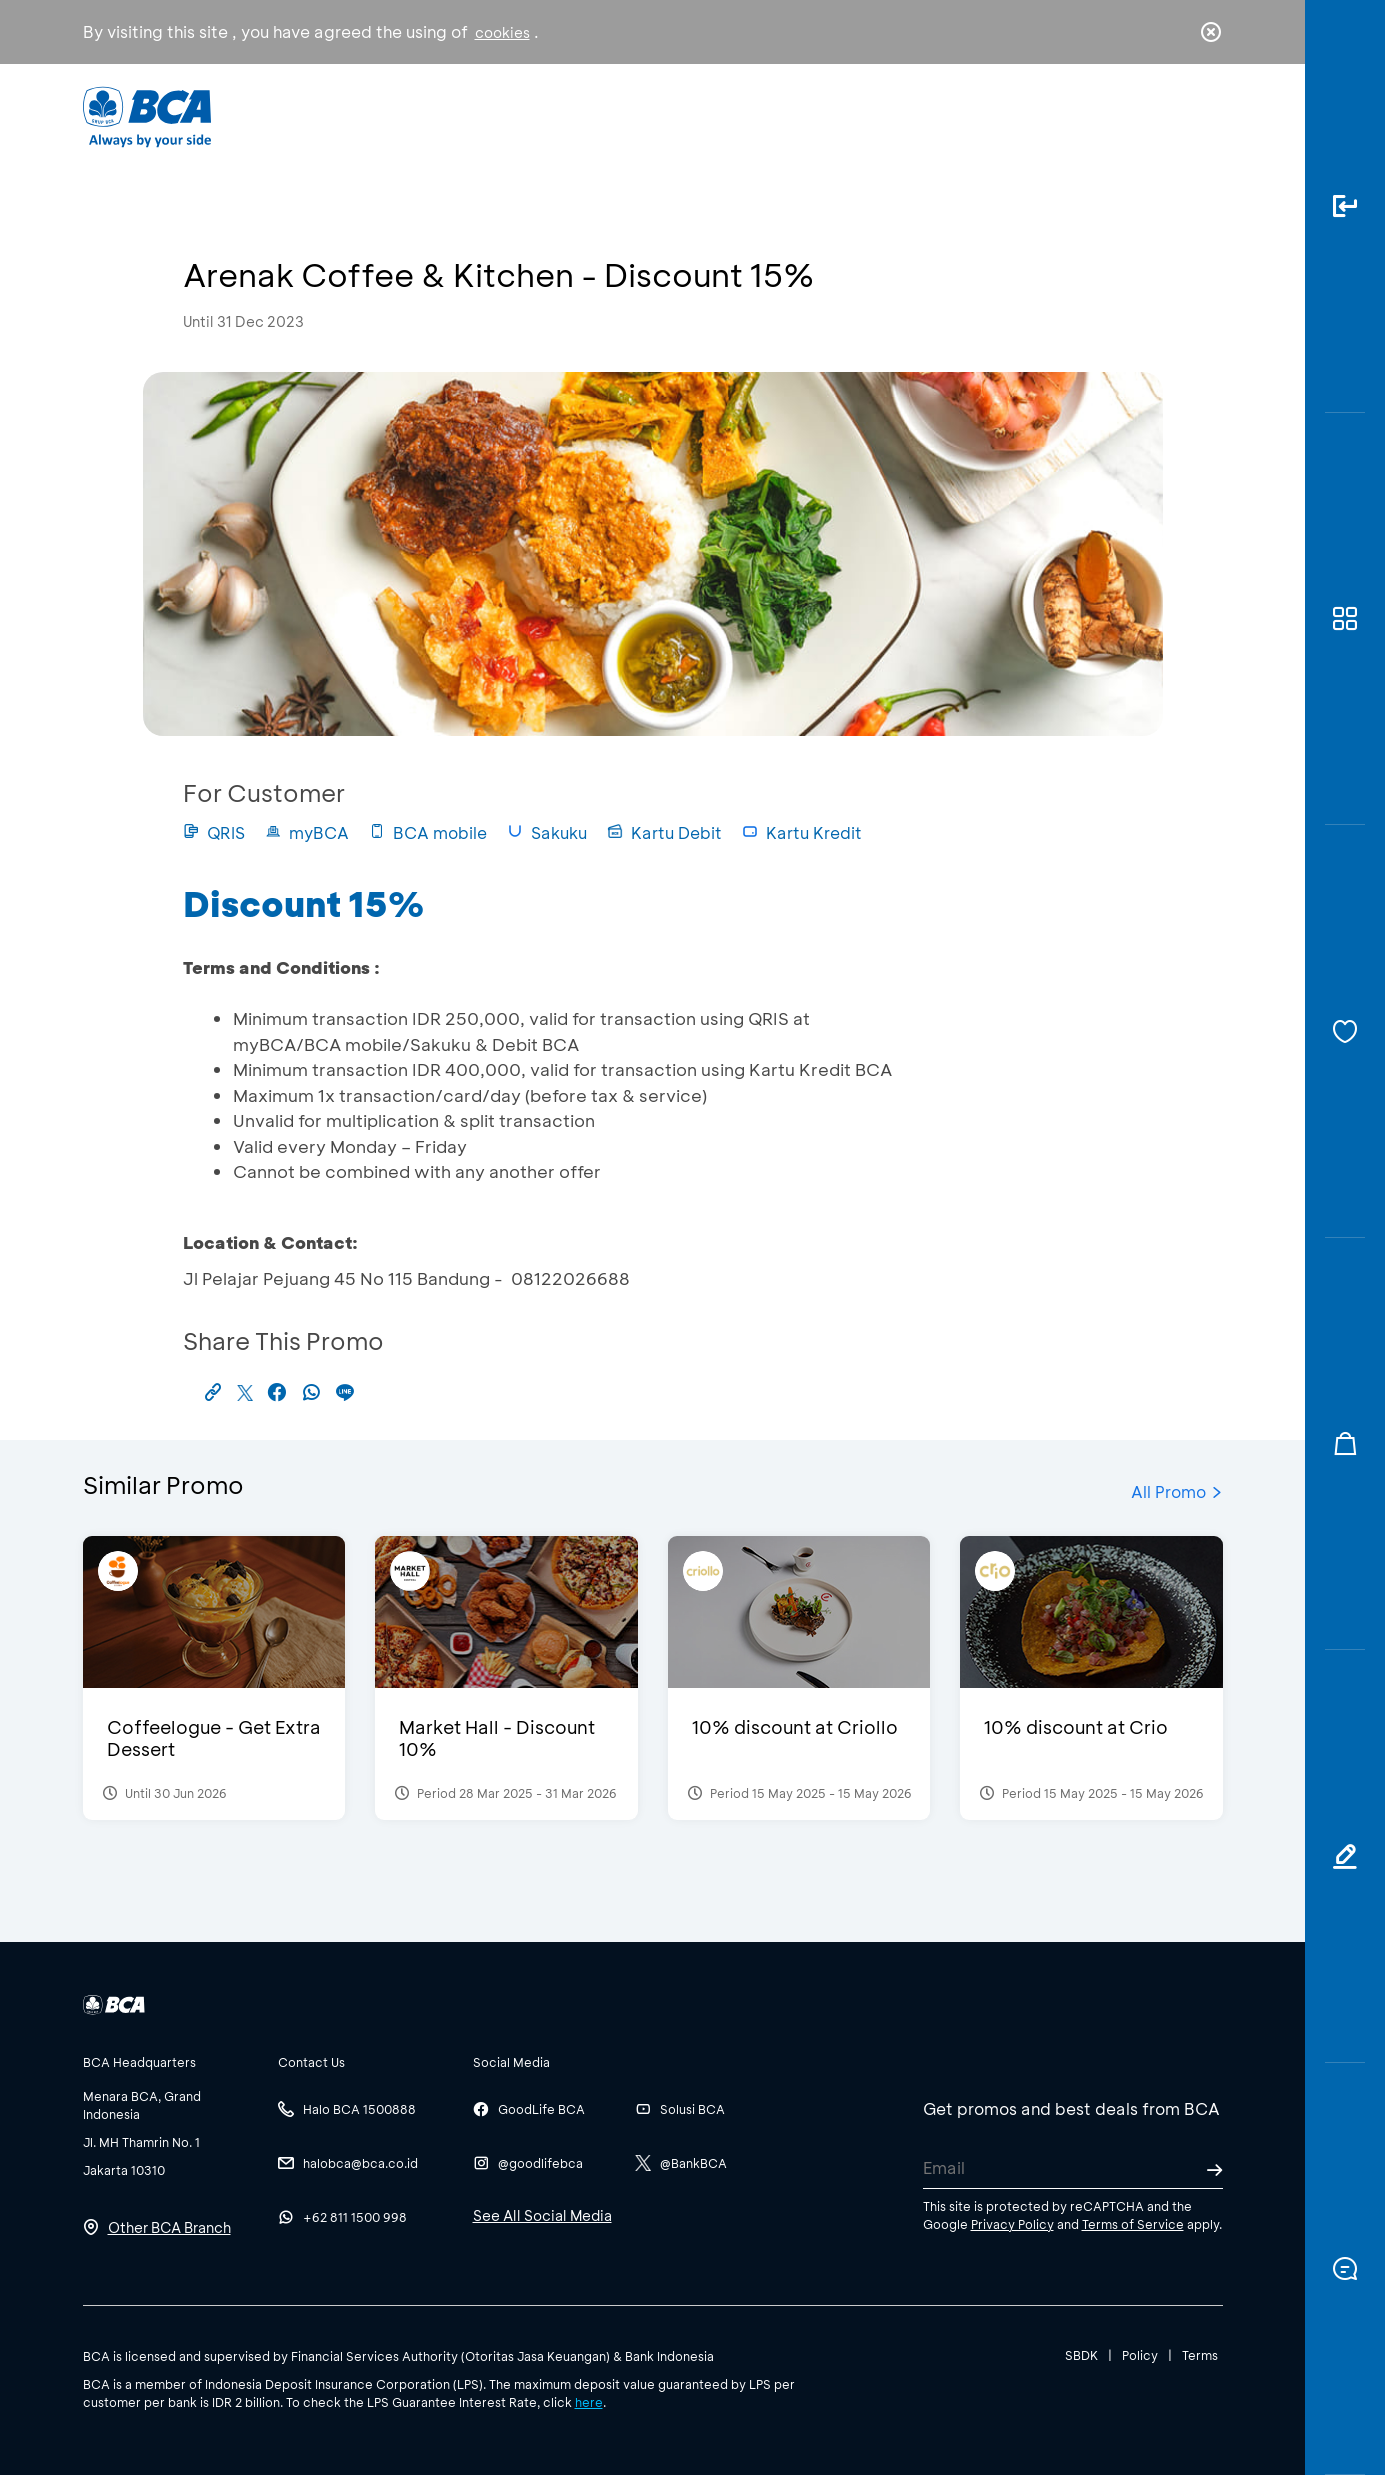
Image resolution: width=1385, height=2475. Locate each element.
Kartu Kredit (802, 832)
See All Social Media (542, 2215)
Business (625, 115)
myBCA (307, 832)
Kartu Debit (664, 832)
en (1205, 117)
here (589, 2402)
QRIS (214, 832)
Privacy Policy (1012, 2224)
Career (901, 115)
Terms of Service (1133, 2224)
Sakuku (547, 832)
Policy (1140, 2355)
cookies (502, 32)
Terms (1200, 2355)
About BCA (766, 115)
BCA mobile (428, 832)
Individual (491, 115)
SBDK (1081, 2355)
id (1169, 117)
